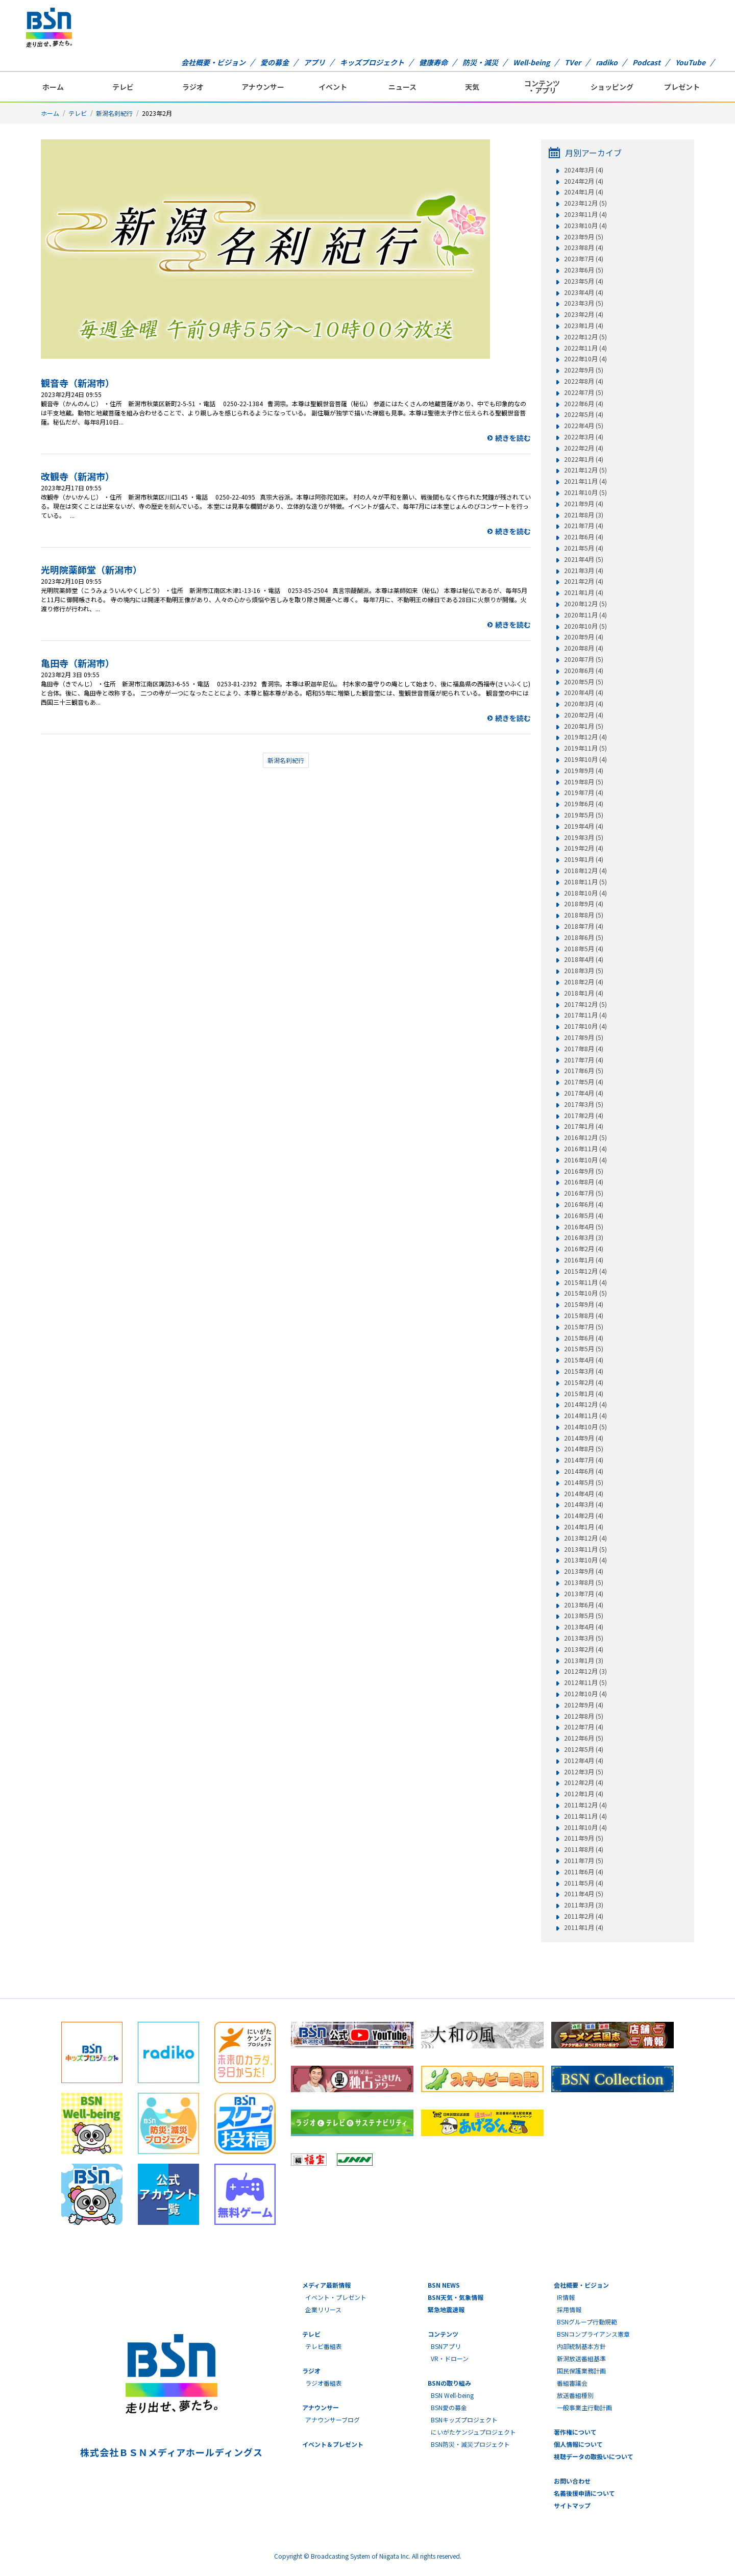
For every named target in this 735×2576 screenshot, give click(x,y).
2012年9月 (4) (583, 1705)
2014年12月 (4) (585, 1404)
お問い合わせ (572, 2480)
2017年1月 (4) (583, 1126)
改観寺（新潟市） (77, 476)
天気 (472, 87)
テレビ (123, 87)
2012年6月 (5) (583, 1738)
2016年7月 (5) (583, 1193)
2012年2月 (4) (583, 1782)
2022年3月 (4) (583, 437)
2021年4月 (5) (583, 559)
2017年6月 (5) (583, 1071)
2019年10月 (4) (585, 759)
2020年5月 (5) (583, 682)
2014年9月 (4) (583, 1438)
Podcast (646, 62)
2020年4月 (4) (583, 692)
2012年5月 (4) (583, 1749)
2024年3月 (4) (583, 170)
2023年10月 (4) (585, 225)
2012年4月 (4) (583, 1760)
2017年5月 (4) (583, 1082)
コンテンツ (443, 2334)
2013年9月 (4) (583, 1571)
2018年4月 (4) (583, 959)
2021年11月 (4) (585, 481)
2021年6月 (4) (583, 537)
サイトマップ (572, 2505)
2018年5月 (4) (583, 949)
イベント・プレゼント (335, 2297)
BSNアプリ (446, 2346)
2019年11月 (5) (585, 748)
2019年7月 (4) (583, 792)
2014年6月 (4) (583, 1471)
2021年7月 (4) (583, 526)
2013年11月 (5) (585, 1549)
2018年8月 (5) (583, 915)
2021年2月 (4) (583, 581)
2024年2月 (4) (583, 181)
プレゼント (682, 87)
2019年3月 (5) (583, 837)
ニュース (402, 87)
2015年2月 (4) (583, 1382)
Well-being (531, 62)
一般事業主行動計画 (584, 2407)
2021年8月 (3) (583, 515)
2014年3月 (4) (583, 1504)
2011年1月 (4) (583, 1927)
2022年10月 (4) (585, 359)
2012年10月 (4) (585, 1694)
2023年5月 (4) (583, 281)
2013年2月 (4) (583, 1649)
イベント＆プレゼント (332, 2444)
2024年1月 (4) (583, 192)
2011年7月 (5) (583, 1860)
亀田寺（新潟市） (77, 663)
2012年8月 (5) (583, 1716)
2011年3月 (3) (583, 1905)
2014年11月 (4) (585, 1415)
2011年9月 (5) (583, 1838)
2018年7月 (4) (583, 926)
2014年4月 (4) (583, 1494)
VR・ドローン (450, 2358)
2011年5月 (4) (583, 1883)
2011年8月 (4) (583, 1849)
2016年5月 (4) (583, 1215)
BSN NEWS (444, 2285)
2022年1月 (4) (583, 459)
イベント (332, 87)
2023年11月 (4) (585, 214)
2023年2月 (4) (583, 314)
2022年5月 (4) (583, 414)
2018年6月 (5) (583, 937)
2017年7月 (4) (583, 1060)
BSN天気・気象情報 (455, 2297)
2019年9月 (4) (583, 770)
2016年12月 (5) (585, 1137)
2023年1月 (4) (583, 325)
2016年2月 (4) (583, 1249)
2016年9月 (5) (583, 1171)
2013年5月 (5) (583, 1616)
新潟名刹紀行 (114, 113)
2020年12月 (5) (585, 604)
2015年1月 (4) (583, 1394)
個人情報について (578, 2444)
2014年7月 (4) (583, 1460)
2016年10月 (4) (585, 1160)
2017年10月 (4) (585, 1026)
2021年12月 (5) (585, 470)
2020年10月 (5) (585, 626)
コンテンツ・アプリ (542, 86)
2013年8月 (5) (583, 1582)
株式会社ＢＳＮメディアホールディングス (171, 2452)
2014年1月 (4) (583, 1527)
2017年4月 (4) (583, 1093)
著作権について (575, 2432)
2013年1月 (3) (583, 1660)
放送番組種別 (575, 2395)
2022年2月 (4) (583, 448)
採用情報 (569, 2309)
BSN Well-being (452, 2395)
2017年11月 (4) (585, 1015)
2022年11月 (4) (585, 348)
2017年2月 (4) (583, 1115)
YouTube (690, 62)
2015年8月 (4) (583, 1315)
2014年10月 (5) (585, 1427)
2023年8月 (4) (583, 247)
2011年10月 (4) (585, 1827)
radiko (607, 62)
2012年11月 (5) (585, 1682)
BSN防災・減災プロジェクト (470, 2444)
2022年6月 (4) (583, 404)
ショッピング (612, 87)
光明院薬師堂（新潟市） (91, 569)
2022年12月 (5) (585, 337)
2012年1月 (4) (583, 1794)
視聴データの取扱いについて (593, 2456)
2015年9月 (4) (583, 1304)
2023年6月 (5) (583, 270)
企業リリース (323, 2309)
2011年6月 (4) (583, 1872)
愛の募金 (274, 62)
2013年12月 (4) (585, 1538)
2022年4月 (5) (583, 426)
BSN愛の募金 (449, 2407)
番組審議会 (572, 2383)
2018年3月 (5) (583, 971)
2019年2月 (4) (583, 848)
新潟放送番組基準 (581, 2358)
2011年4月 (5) (583, 1894)
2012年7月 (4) (583, 1727)
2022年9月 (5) (583, 370)
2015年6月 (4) (583, 1338)
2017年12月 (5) (585, 1004)
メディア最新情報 (326, 2285)
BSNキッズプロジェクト (464, 2419)
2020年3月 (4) (583, 704)
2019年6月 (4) (583, 804)
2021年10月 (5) (585, 492)
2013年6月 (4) (583, 1605)
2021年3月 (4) (583, 570)
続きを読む (513, 438)
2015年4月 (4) (583, 1360)
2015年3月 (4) (583, 1371)
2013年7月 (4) (583, 1594)
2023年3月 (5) (583, 303)
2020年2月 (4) (583, 715)
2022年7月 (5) (583, 392)
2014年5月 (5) (583, 1482)
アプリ (314, 62)
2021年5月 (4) (583, 548)
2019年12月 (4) (585, 737)
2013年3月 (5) (583, 1638)
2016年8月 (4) (583, 1182)
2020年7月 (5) (583, 659)
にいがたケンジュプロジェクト (473, 2432)
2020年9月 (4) (583, 637)
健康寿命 (433, 62)
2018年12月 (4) (585, 870)
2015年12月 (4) (585, 1271)
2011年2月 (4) (583, 1916)
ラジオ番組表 (323, 2383)
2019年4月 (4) (583, 826)
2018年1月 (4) (583, 993)
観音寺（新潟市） (77, 382)
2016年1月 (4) (583, 1260)
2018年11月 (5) (585, 882)
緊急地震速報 (446, 2309)
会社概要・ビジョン (213, 62)
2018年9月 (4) (583, 904)
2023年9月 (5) (583, 237)
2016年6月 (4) (583, 1204)
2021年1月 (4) (583, 592)
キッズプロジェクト (372, 62)
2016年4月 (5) (583, 1227)
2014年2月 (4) (583, 1516)
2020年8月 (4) (583, 648)
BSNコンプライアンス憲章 (593, 2334)
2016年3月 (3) (583, 1237)
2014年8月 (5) (583, 1449)
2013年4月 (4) (583, 1627)
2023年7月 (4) (583, 259)
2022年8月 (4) (583, 381)
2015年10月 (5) (585, 1293)
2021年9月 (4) (583, 504)
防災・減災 (480, 62)
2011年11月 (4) (585, 1816)
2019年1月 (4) (583, 859)
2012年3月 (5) (583, 1772)
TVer (573, 62)
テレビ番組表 (323, 2346)
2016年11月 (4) (585, 1149)
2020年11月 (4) (585, 615)
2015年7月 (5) (583, 1327)
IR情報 (566, 2297)
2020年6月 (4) (583, 670)
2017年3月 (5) (583, 1104)
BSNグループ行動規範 (587, 2321)
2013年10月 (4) (585, 1560)
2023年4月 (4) (583, 292)
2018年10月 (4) (585, 893)
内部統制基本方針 (581, 2346)
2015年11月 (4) (585, 1282)
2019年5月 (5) (583, 815)
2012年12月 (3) (585, 1671)
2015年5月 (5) (583, 1349)
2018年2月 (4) (583, 982)
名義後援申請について (584, 2493)
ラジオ (193, 87)
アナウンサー (262, 87)
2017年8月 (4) (583, 1049)
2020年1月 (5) (583, 726)
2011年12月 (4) (585, 1805)
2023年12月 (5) (585, 203)
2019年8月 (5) (583, 782)
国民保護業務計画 (581, 2370)
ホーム (53, 87)
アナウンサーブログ (332, 2419)
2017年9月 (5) (583, 1037)
